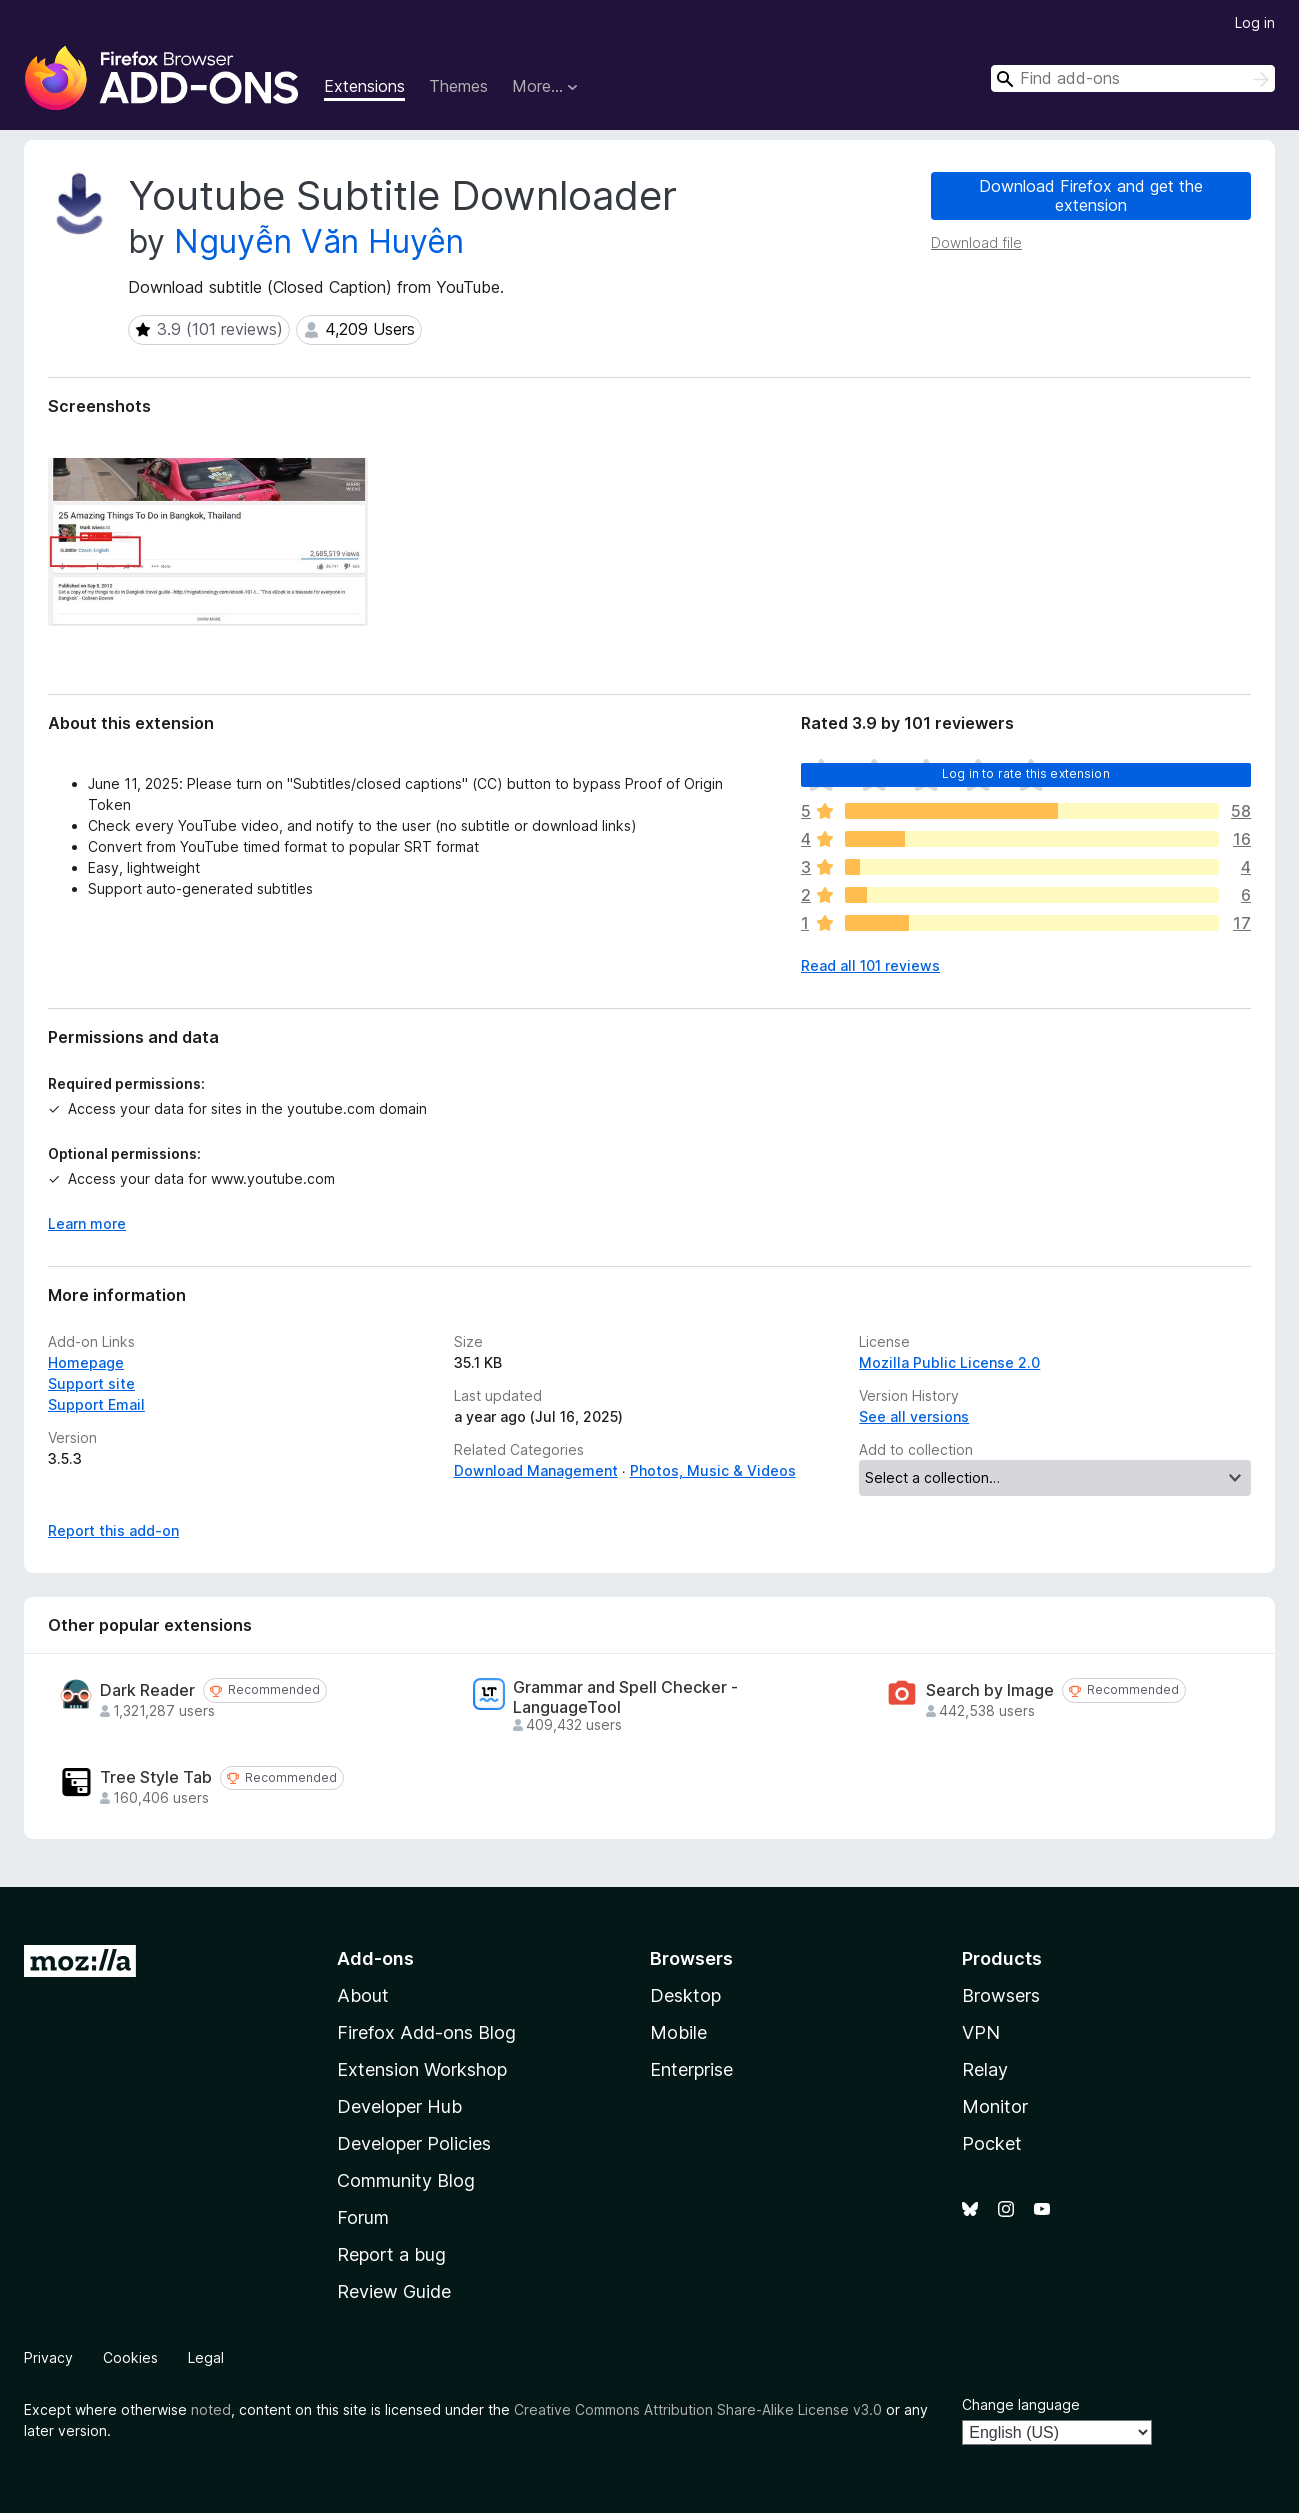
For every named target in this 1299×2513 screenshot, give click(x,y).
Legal (206, 2357)
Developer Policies (414, 2143)
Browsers (1001, 1995)
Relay (985, 2069)
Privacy (48, 2357)
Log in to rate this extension (1026, 773)
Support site (91, 1383)
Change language (1021, 2404)
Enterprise (691, 2069)
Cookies (130, 2357)
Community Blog (406, 2180)
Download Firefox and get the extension (1091, 195)
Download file (976, 242)
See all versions (914, 1416)
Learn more (87, 1223)
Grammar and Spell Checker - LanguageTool (625, 1697)
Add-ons (375, 1958)
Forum (363, 2217)
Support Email (96, 1404)
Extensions (364, 86)
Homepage (86, 1362)
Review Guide (394, 2291)
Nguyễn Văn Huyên (319, 241)
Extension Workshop (422, 2069)
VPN (981, 2032)
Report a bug (391, 2254)
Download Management (536, 1470)
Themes (458, 86)
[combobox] (1133, 78)
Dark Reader (147, 1690)
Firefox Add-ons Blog (426, 2032)
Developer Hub (399, 2106)
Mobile (678, 2032)
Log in (1255, 22)
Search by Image (990, 1690)
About (363, 1995)
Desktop (685, 1995)
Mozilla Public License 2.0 (949, 1362)
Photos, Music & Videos (713, 1470)
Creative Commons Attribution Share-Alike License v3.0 (698, 2409)
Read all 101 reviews (870, 965)
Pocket (992, 2143)
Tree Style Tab (156, 1777)
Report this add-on (113, 1530)
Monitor (995, 2106)
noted (211, 2409)
